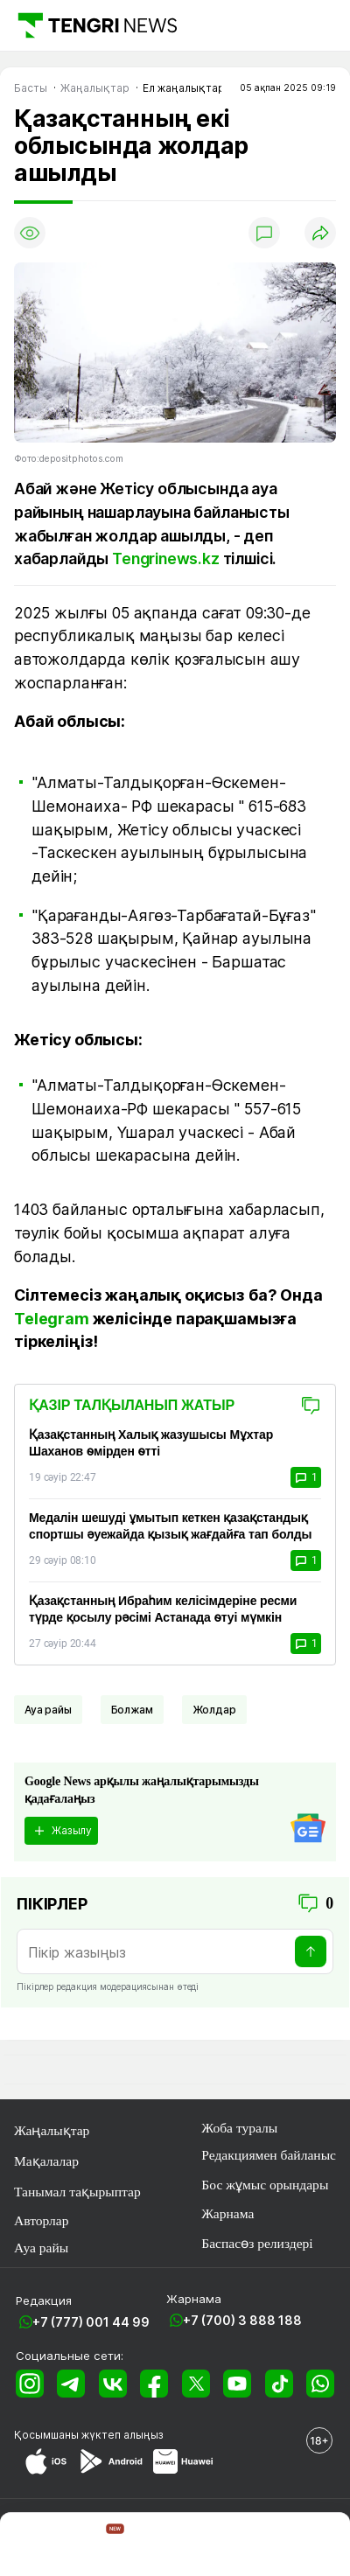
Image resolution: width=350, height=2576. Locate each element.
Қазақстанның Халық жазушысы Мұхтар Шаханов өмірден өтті (151, 1443)
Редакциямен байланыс (268, 2154)
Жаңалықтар (51, 2130)
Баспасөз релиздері (256, 2243)
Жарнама (227, 2213)
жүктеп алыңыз (122, 2434)
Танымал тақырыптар (77, 2191)
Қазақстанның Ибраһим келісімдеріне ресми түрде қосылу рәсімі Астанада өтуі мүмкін (163, 1609)
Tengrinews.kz (166, 558)
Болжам (132, 1709)
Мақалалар (46, 2161)
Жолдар (214, 1709)
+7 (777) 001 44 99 (91, 2321)
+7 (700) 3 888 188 (242, 2320)
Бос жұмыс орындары (264, 2184)
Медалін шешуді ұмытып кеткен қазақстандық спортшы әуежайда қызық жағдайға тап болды (170, 1526)
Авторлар (41, 2220)
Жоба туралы (239, 2127)
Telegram (51, 1318)
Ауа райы (48, 1709)
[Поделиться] (320, 232)
